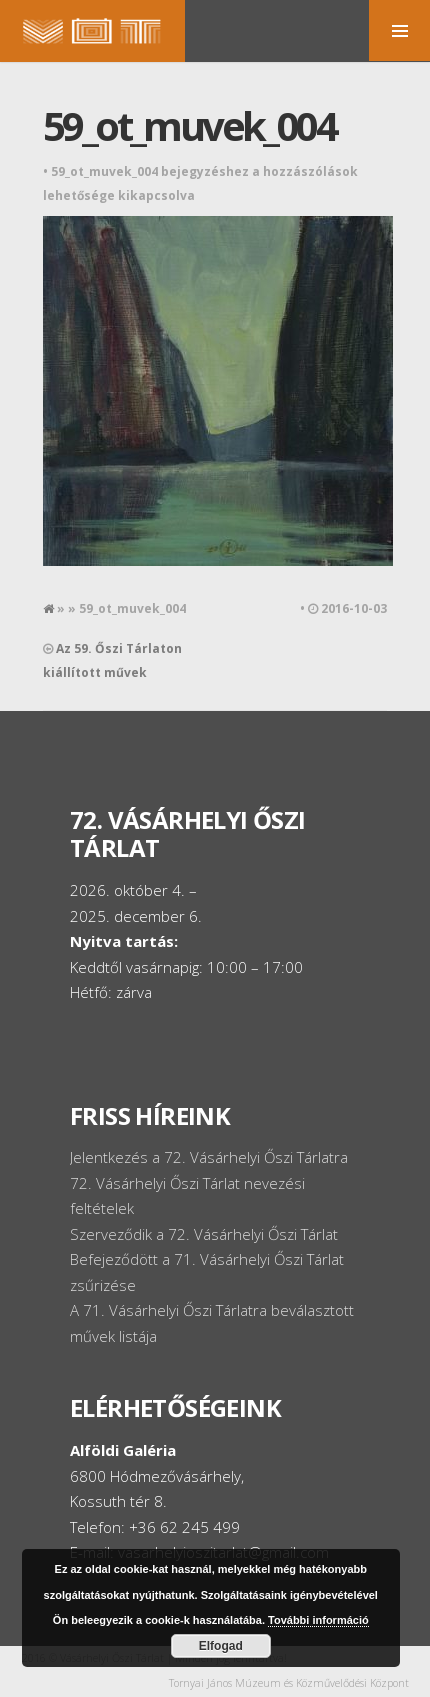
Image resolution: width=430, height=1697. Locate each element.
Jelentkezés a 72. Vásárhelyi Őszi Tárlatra (209, 1157)
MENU (399, 30)
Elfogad (221, 1646)
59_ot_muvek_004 (189, 125)
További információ (318, 1620)
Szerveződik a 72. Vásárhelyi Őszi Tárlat (204, 1234)
